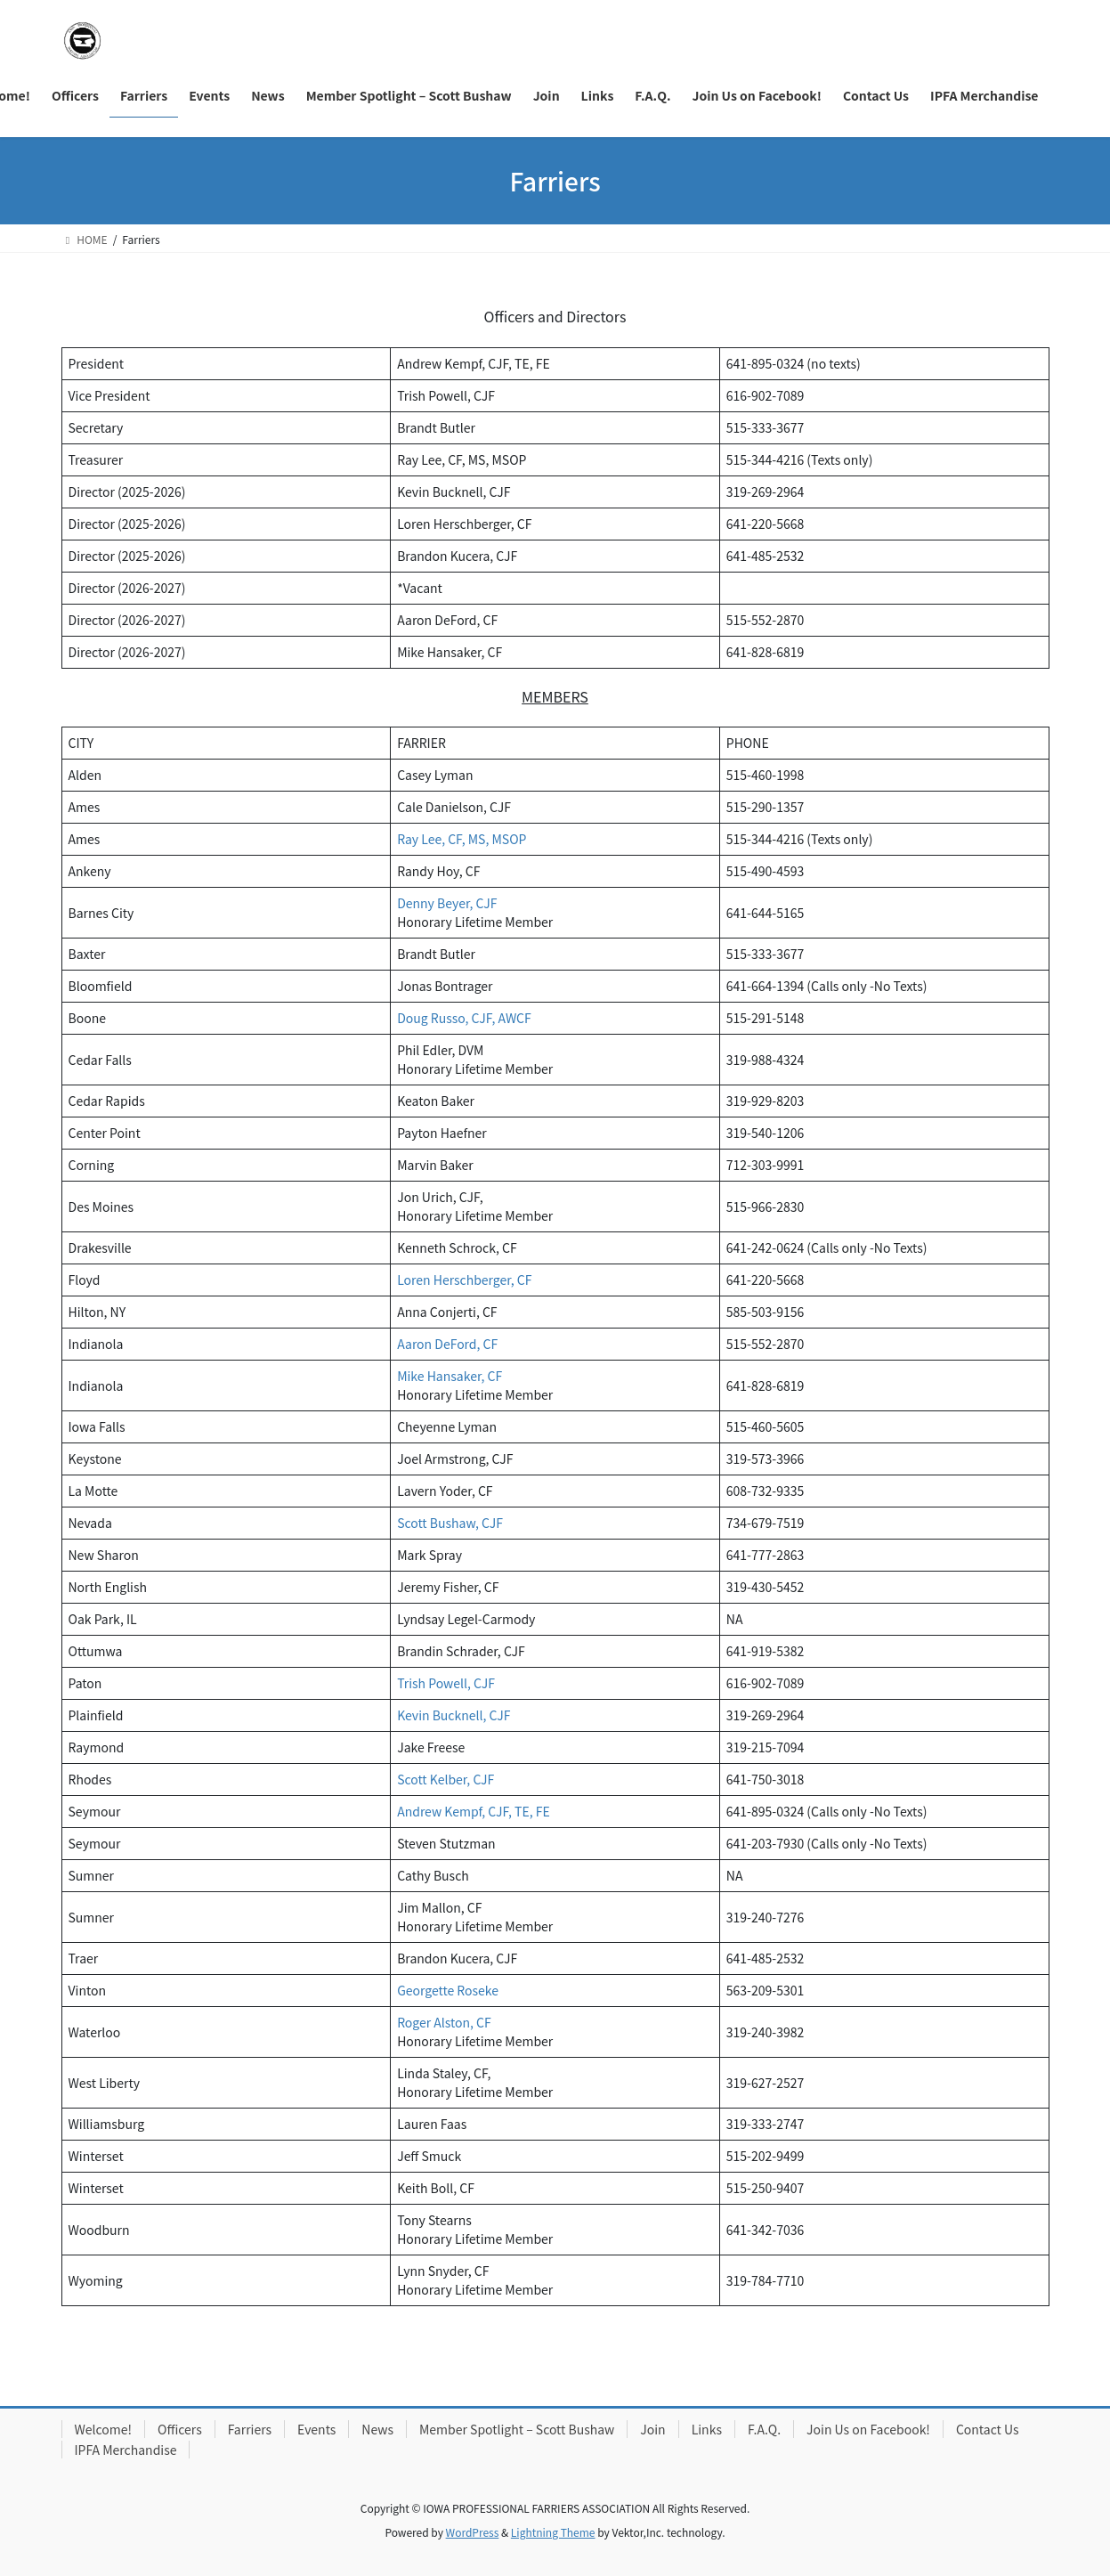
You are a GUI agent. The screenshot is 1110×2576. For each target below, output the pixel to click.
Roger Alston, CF (444, 2022)
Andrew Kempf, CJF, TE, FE (473, 1811)
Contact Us (987, 2429)
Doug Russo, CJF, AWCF (464, 1018)
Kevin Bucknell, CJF (453, 1715)
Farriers (249, 2429)
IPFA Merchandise (126, 2449)
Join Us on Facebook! (868, 2429)
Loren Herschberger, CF (464, 1279)
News (377, 2429)
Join (652, 2429)
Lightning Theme (553, 2531)
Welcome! (104, 2429)
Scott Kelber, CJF (445, 1779)
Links (707, 2429)
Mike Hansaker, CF (449, 1376)
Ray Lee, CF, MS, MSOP (461, 839)
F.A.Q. (764, 2429)
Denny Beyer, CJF (447, 903)
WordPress (472, 2531)
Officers (180, 2429)
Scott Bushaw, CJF (450, 1523)
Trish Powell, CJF (446, 1683)
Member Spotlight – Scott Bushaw (516, 2429)
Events (316, 2429)
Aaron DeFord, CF (447, 1344)
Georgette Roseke (447, 1990)
